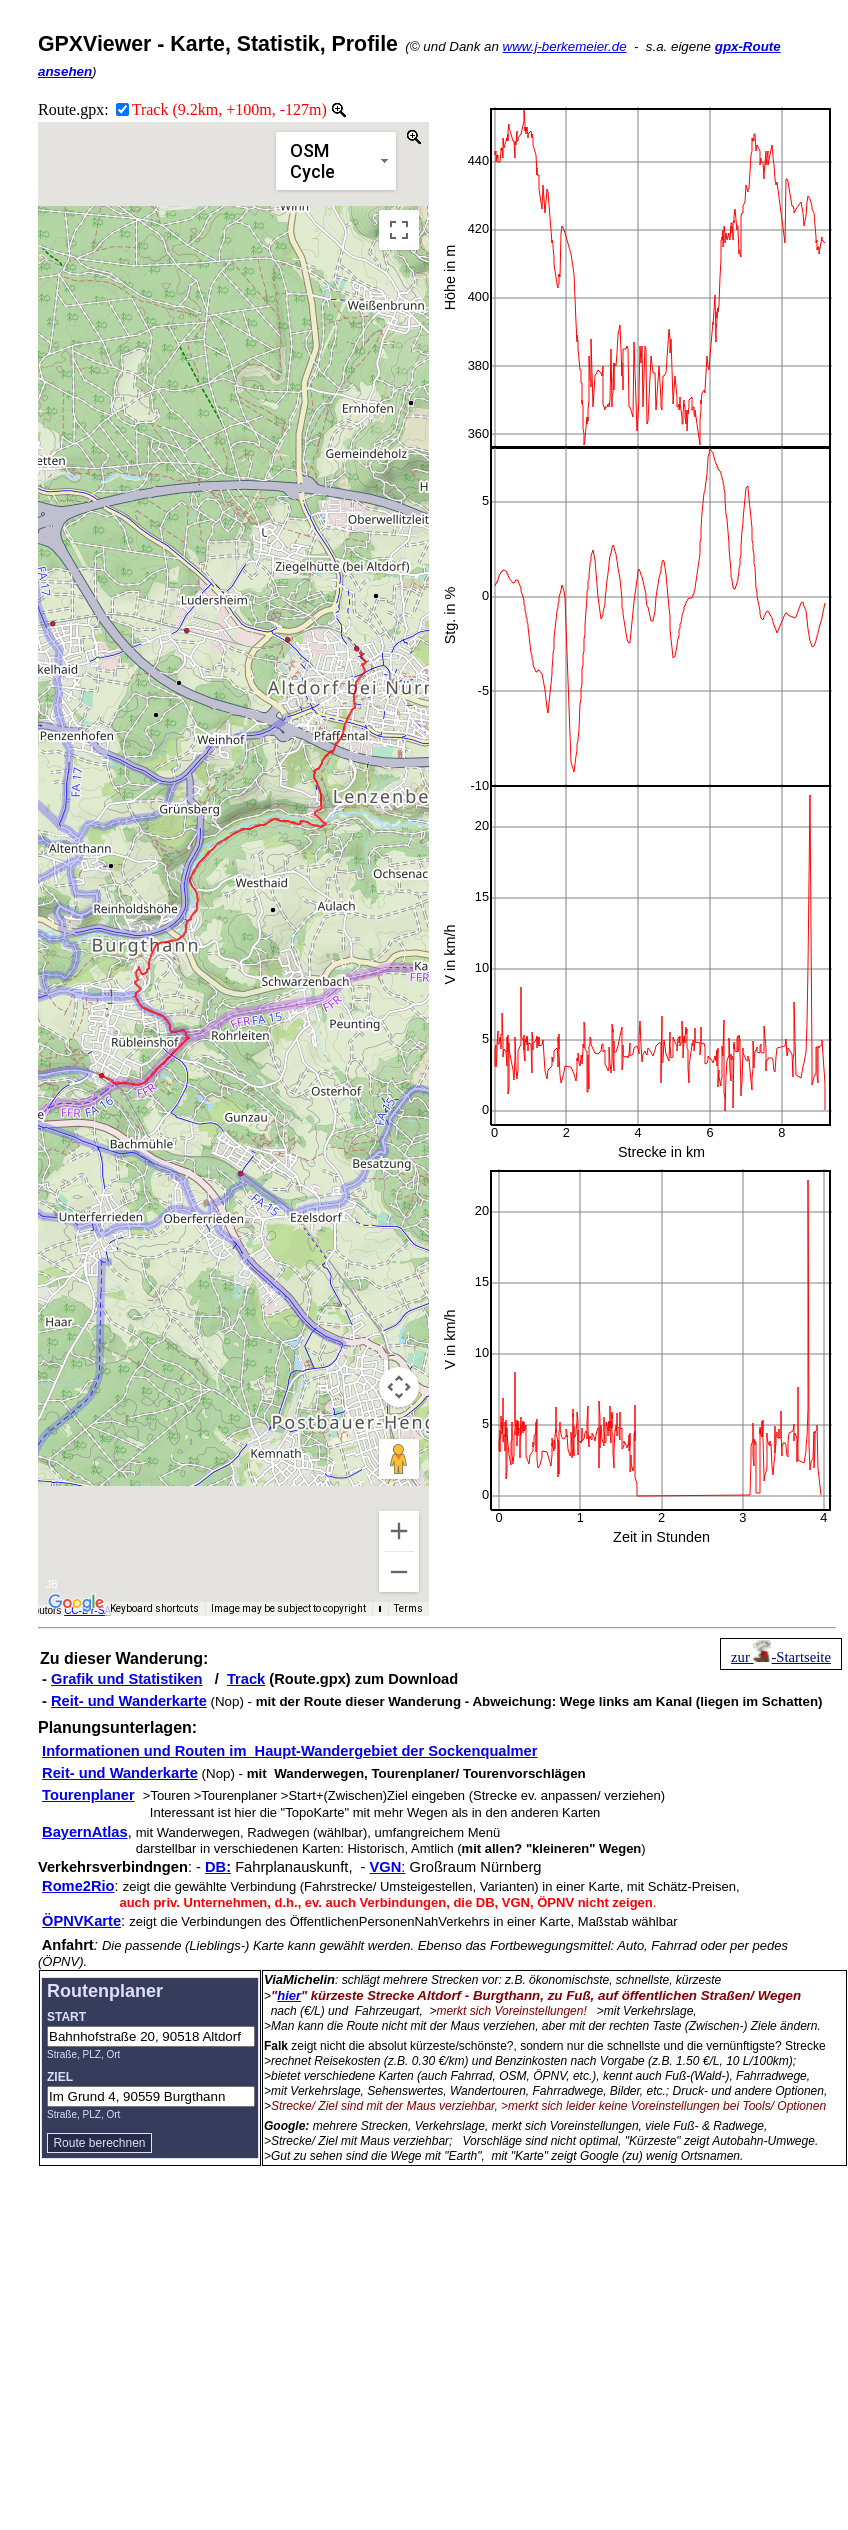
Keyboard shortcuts (160, 1609)
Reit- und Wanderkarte (129, 1701)
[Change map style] (336, 161)
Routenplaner (105, 1991)
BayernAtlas (85, 1832)
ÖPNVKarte (81, 1921)
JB (52, 1584)
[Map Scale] (382, 1609)
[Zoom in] (399, 1531)
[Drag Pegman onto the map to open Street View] (399, 1459)
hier (289, 1995)
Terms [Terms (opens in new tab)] (409, 1609)
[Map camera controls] (399, 1387)
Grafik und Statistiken (126, 1679)
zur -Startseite (781, 1657)
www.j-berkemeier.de (565, 46)
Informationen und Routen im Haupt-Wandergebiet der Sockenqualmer (289, 1751)
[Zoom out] (399, 1572)
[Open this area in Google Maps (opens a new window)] (76, 1603)
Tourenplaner (88, 1795)
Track (246, 1679)
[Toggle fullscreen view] (399, 230)
